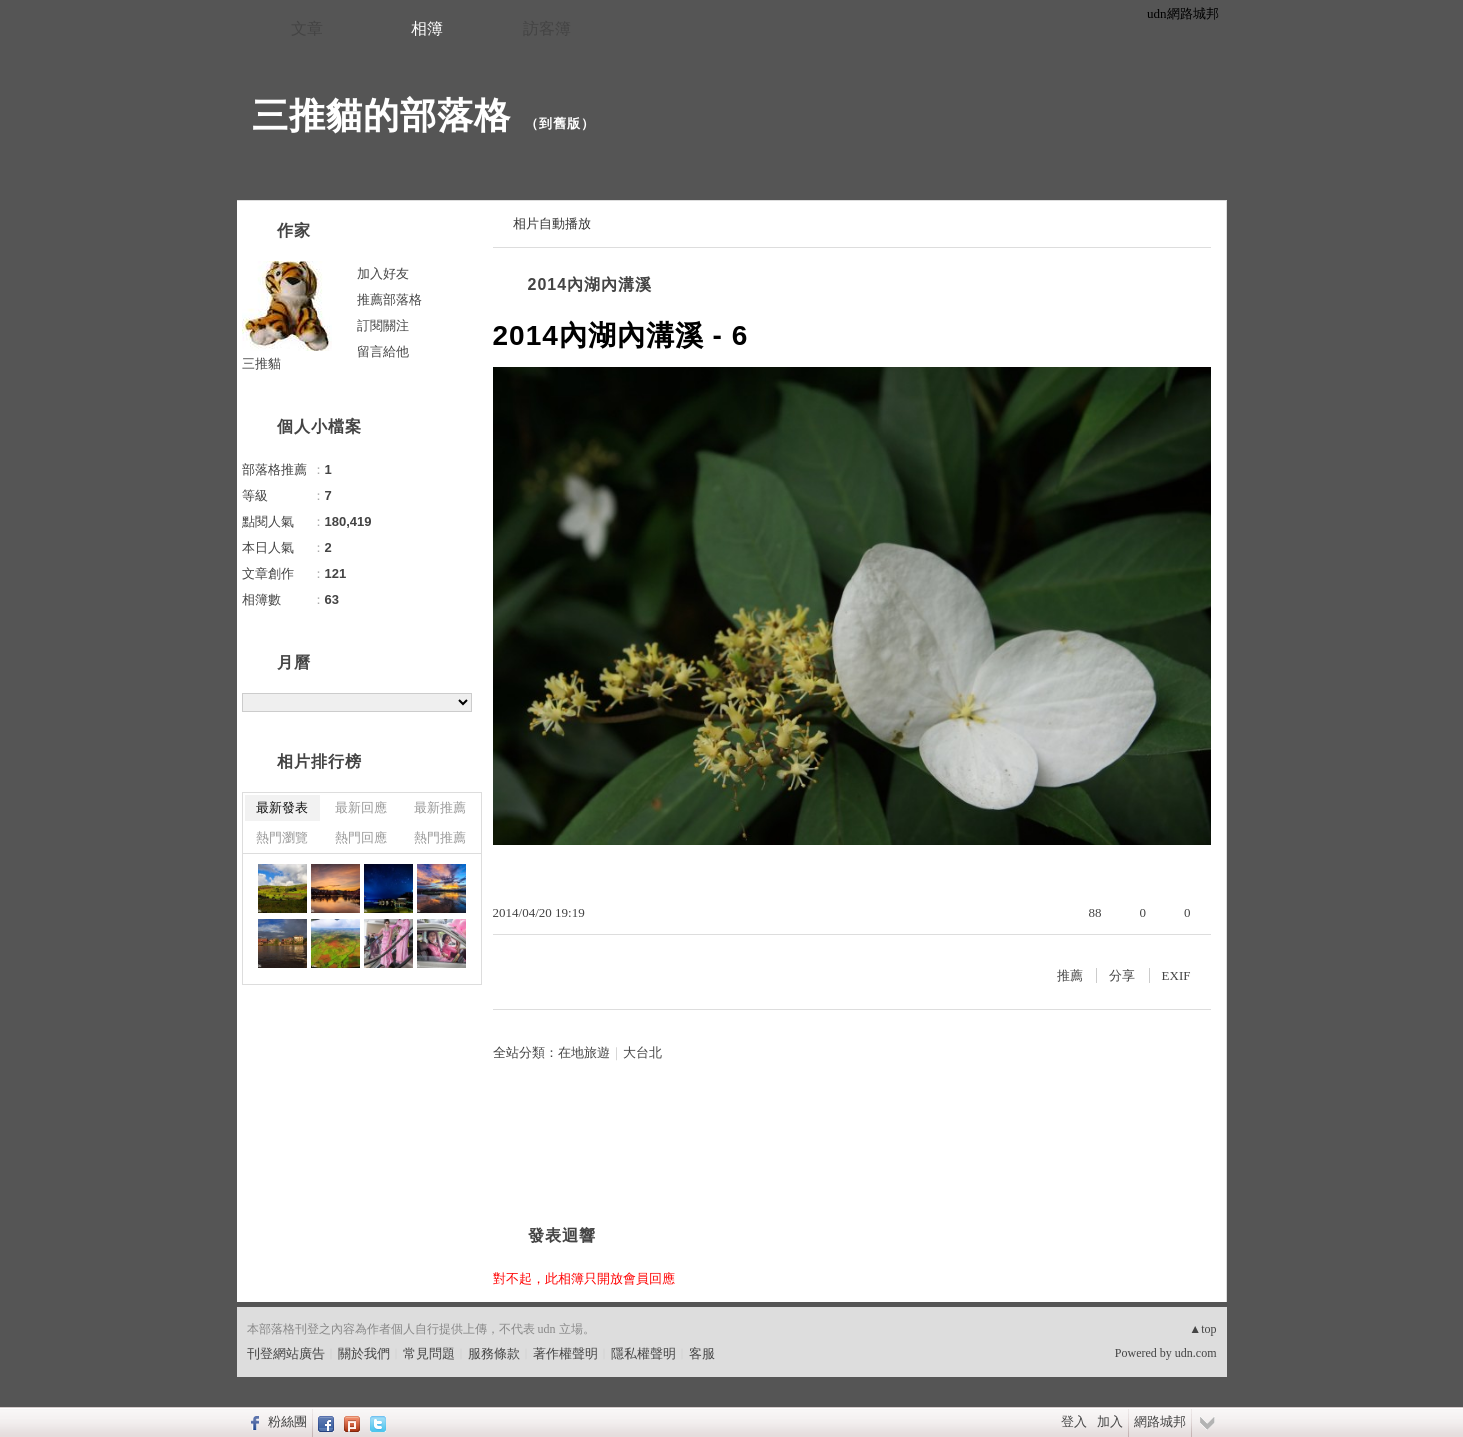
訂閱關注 (383, 325)
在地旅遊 (584, 1052)
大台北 (642, 1052)
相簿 (427, 28)
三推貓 (261, 363)
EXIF (1176, 975)
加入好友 (383, 273)
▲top (1202, 1329)
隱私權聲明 (643, 1353)
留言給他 (383, 351)
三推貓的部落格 (381, 115)
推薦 (1070, 975)
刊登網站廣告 (286, 1353)
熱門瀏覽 (282, 837)
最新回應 (361, 807)
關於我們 (364, 1353)
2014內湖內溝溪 (590, 284)
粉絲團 (287, 1421)
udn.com (1196, 1353)
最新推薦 (440, 807)
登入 (1074, 1421)
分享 (1122, 975)
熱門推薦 (440, 837)
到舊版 (560, 123)
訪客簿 (547, 28)
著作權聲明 (565, 1353)
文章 (307, 28)
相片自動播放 (552, 223)
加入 (1110, 1421)
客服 (702, 1353)
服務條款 (494, 1353)
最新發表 (282, 807)
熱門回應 (361, 837)
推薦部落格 (389, 299)
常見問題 (429, 1353)
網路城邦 (1160, 1421)
